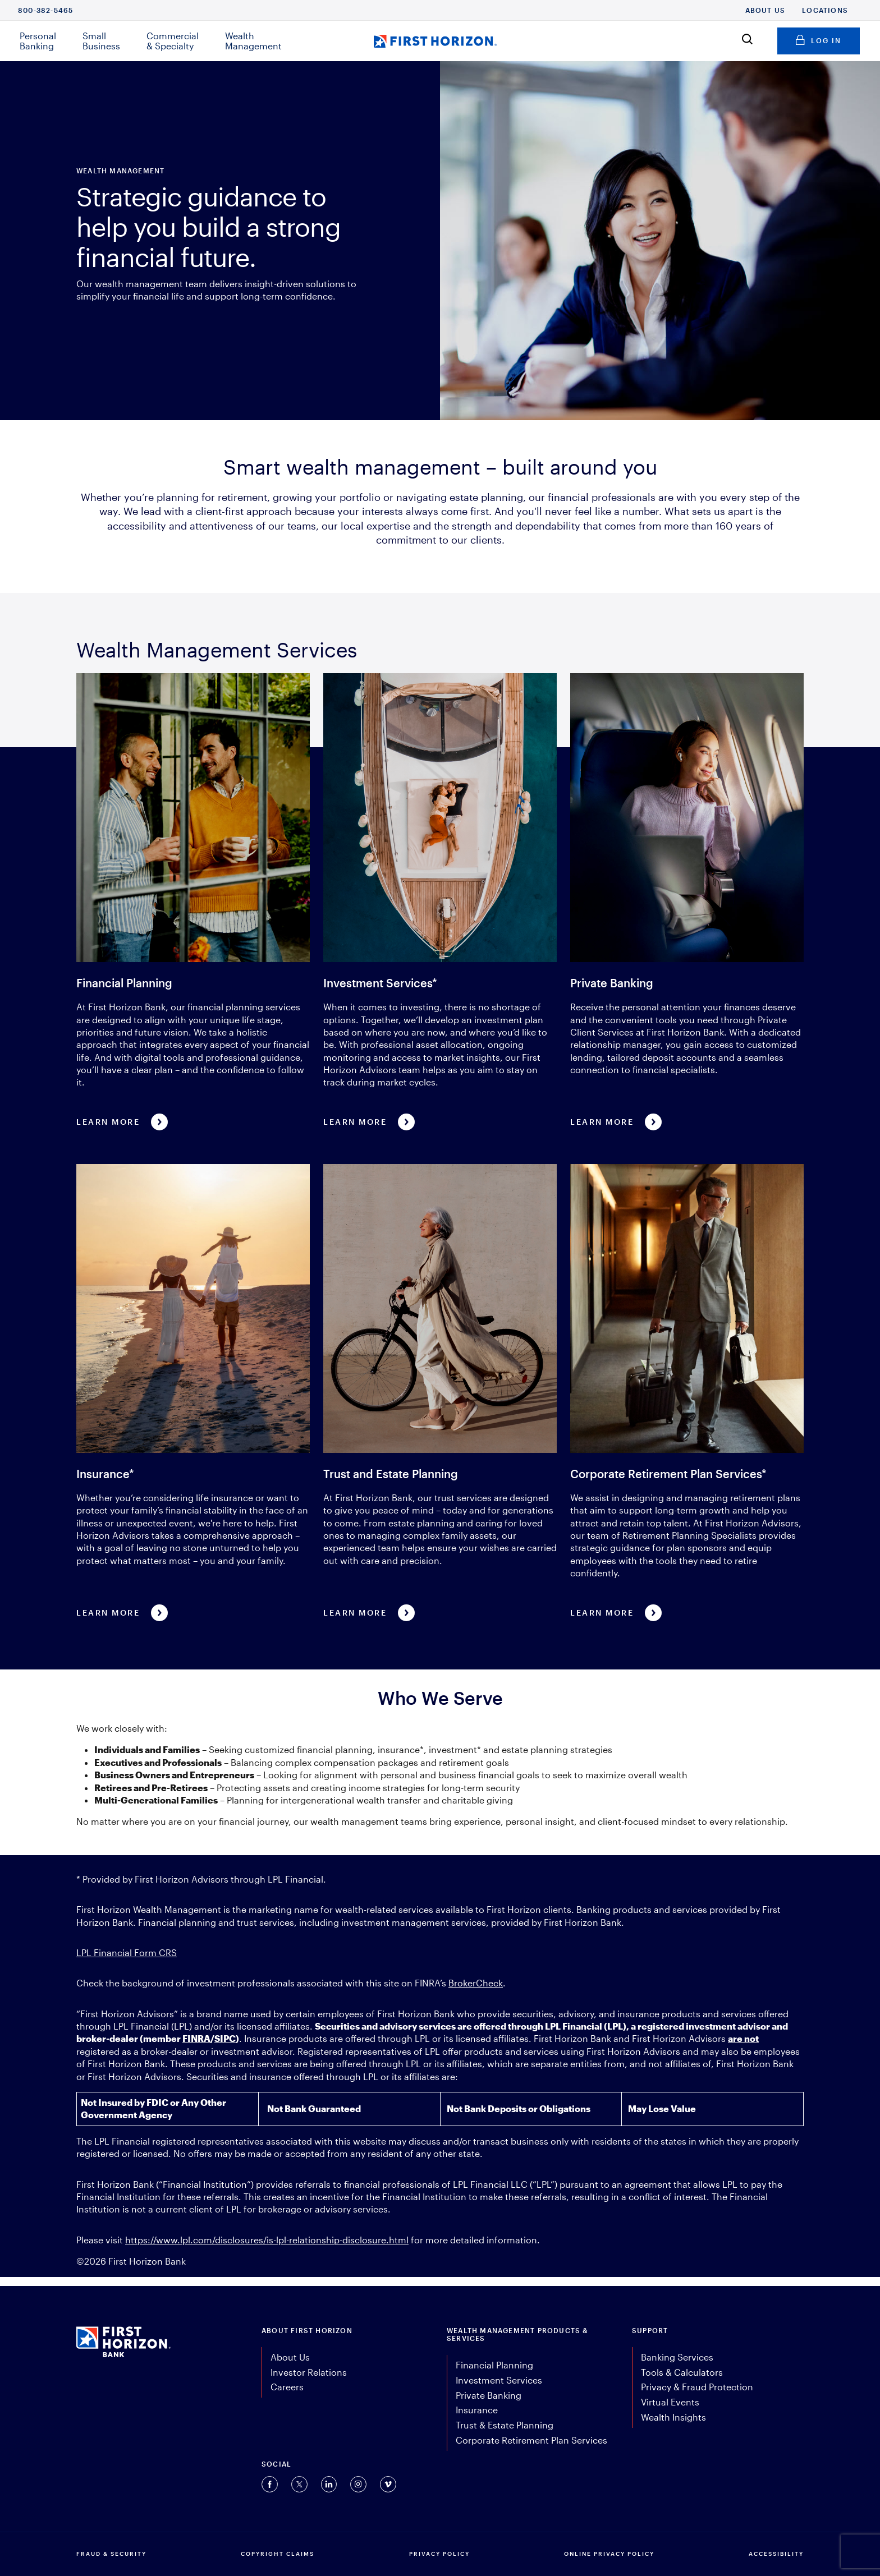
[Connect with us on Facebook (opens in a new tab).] (270, 2484)
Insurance (477, 2409)
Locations (825, 10)
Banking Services (677, 2357)
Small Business (101, 40)
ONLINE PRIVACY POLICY (609, 2553)
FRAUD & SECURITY (111, 2553)
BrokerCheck (475, 1982)
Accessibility (776, 2553)
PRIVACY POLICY (439, 2553)
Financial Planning (494, 2364)
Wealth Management (253, 40)
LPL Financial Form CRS (126, 1952)
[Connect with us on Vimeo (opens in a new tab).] (388, 2484)
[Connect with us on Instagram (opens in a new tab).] (358, 2484)
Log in (818, 38)
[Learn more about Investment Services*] (440, 900)
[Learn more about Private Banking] (687, 900)
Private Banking (488, 2395)
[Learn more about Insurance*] (193, 1391)
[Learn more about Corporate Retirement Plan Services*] (687, 1391)
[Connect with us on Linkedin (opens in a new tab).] (329, 2484)
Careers (287, 2386)
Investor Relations (309, 2372)
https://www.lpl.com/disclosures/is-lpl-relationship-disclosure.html (267, 2239)
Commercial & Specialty (172, 40)
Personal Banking (38, 40)
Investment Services (499, 2380)
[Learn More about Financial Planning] (193, 900)
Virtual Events (670, 2401)
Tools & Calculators (682, 2372)
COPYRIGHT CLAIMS (277, 2553)
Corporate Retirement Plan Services (531, 2440)
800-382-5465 (45, 10)
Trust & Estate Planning (504, 2424)
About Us (765, 10)
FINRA (196, 2038)
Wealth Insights (673, 2417)
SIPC (225, 2038)
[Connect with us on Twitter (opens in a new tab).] (299, 2484)
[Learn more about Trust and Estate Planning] (440, 1391)
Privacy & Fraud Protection (697, 2386)
